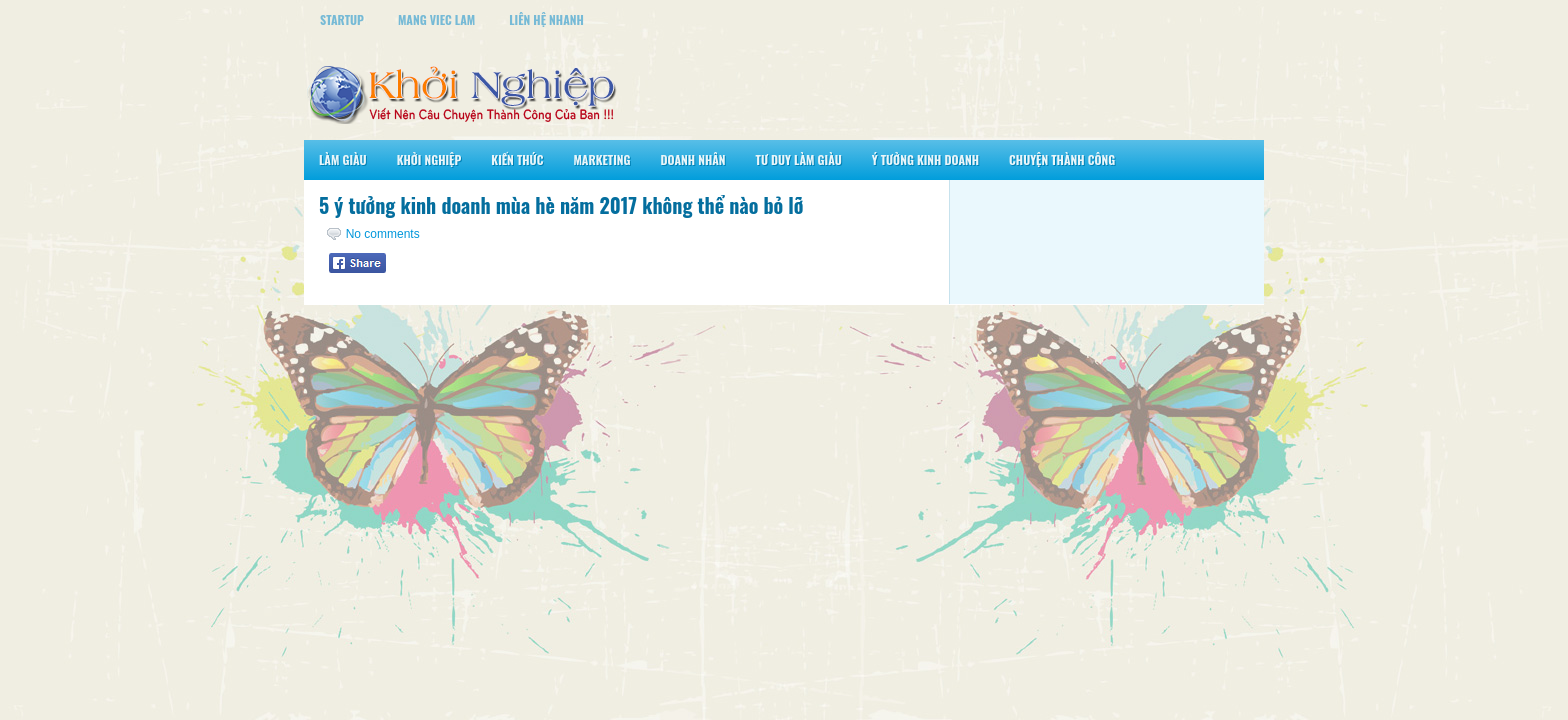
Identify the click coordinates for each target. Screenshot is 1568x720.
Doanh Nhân (693, 159)
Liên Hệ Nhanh (546, 19)
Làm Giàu (343, 159)
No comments (383, 234)
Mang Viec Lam (436, 19)
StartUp (342, 19)
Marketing (601, 159)
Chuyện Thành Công (1062, 159)
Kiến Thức (517, 159)
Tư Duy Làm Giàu (799, 159)
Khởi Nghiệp (429, 159)
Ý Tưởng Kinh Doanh (925, 159)
